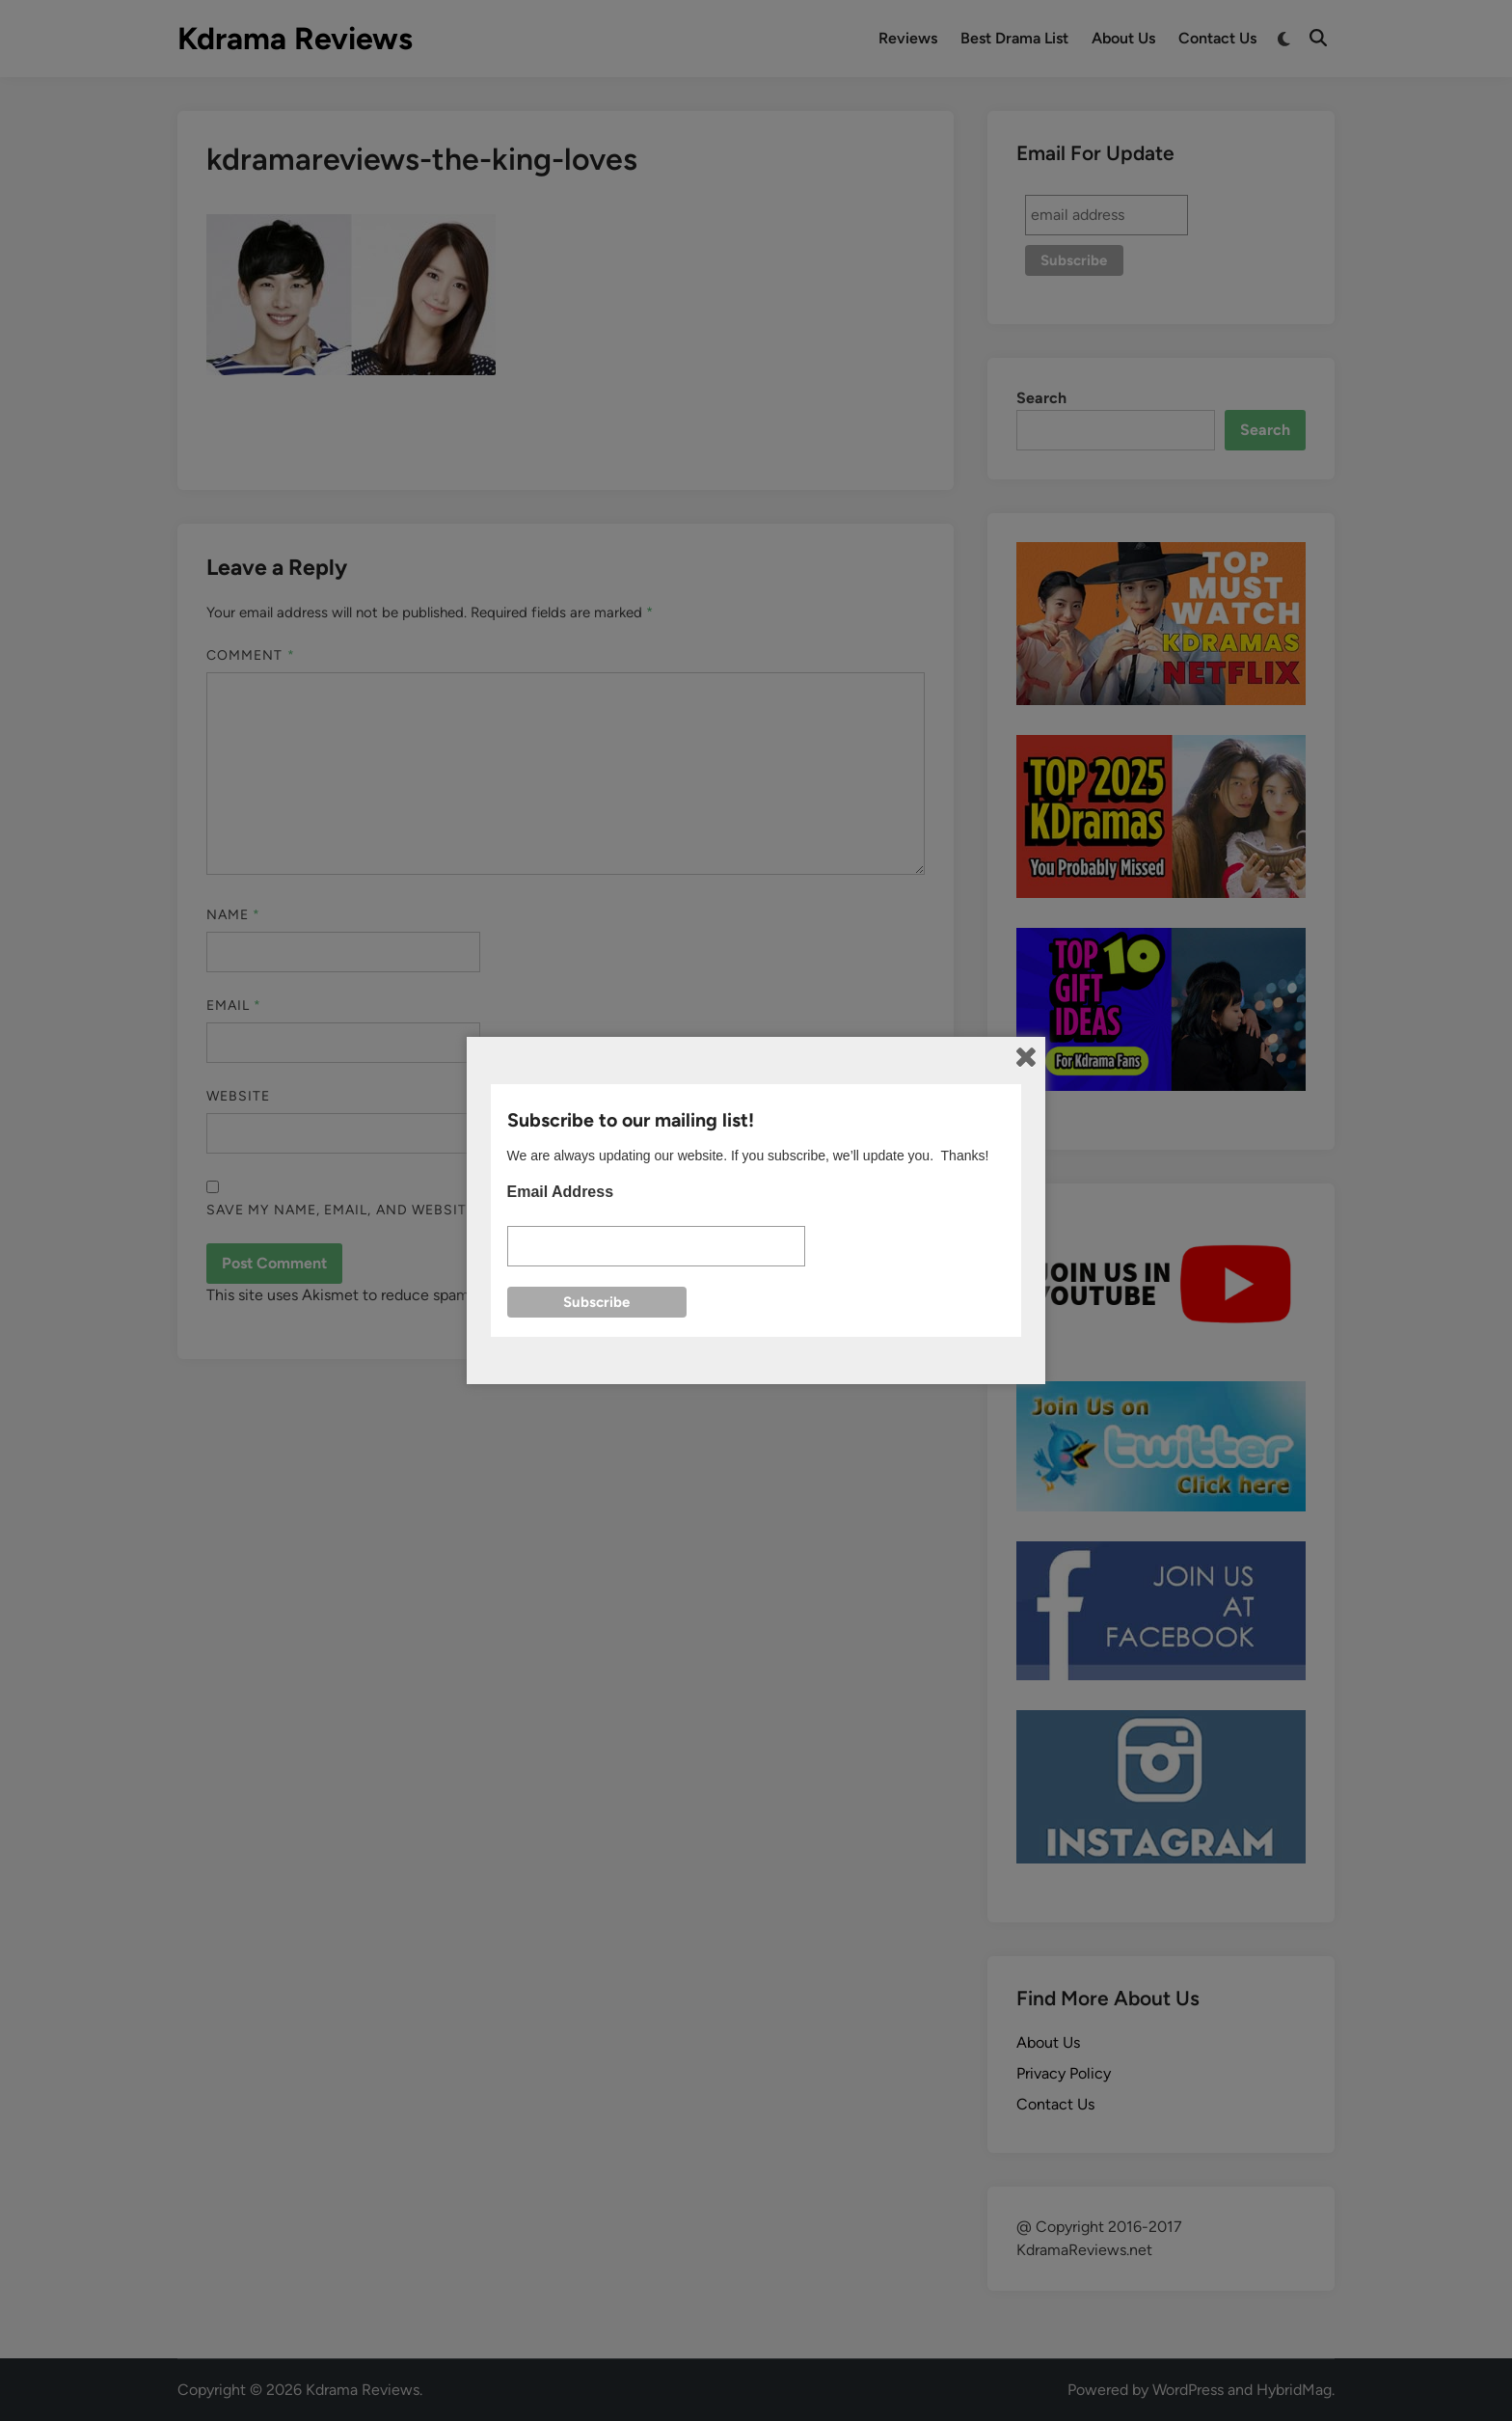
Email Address (560, 1191)
